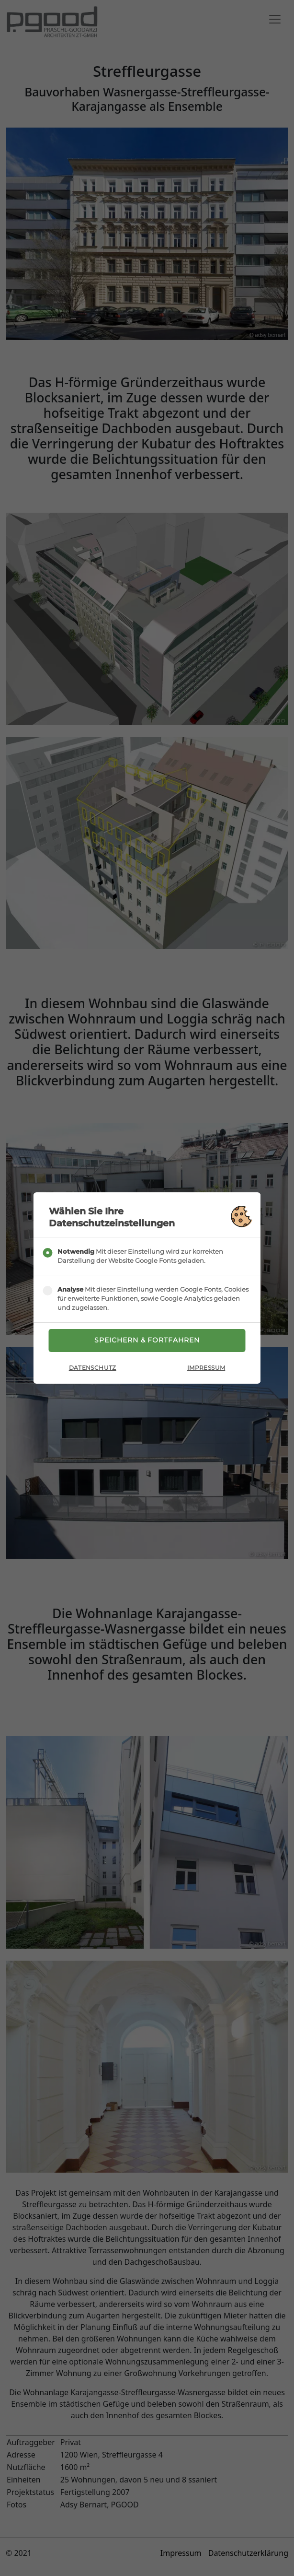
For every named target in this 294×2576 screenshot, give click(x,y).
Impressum (206, 1368)
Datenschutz (92, 1368)
